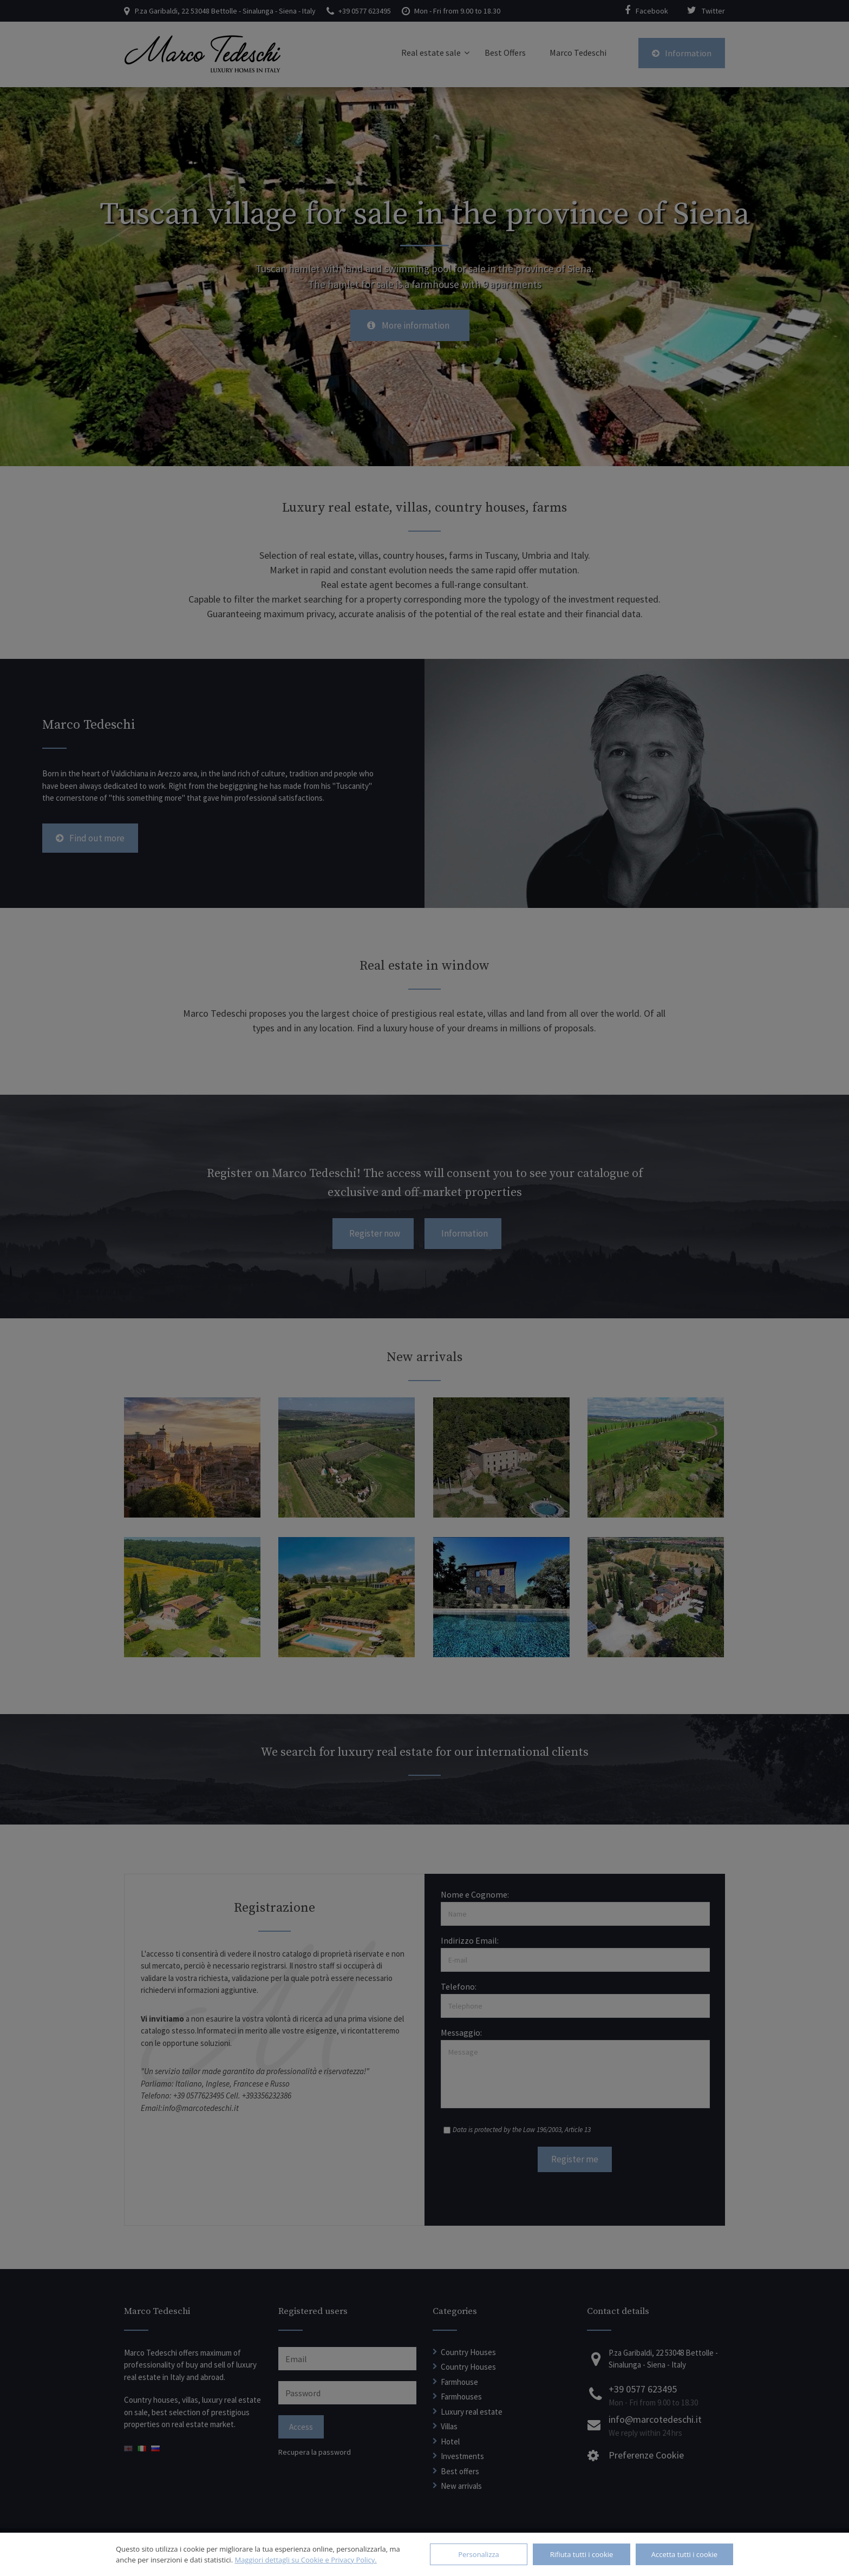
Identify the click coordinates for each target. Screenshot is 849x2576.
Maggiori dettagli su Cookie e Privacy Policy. (305, 2560)
